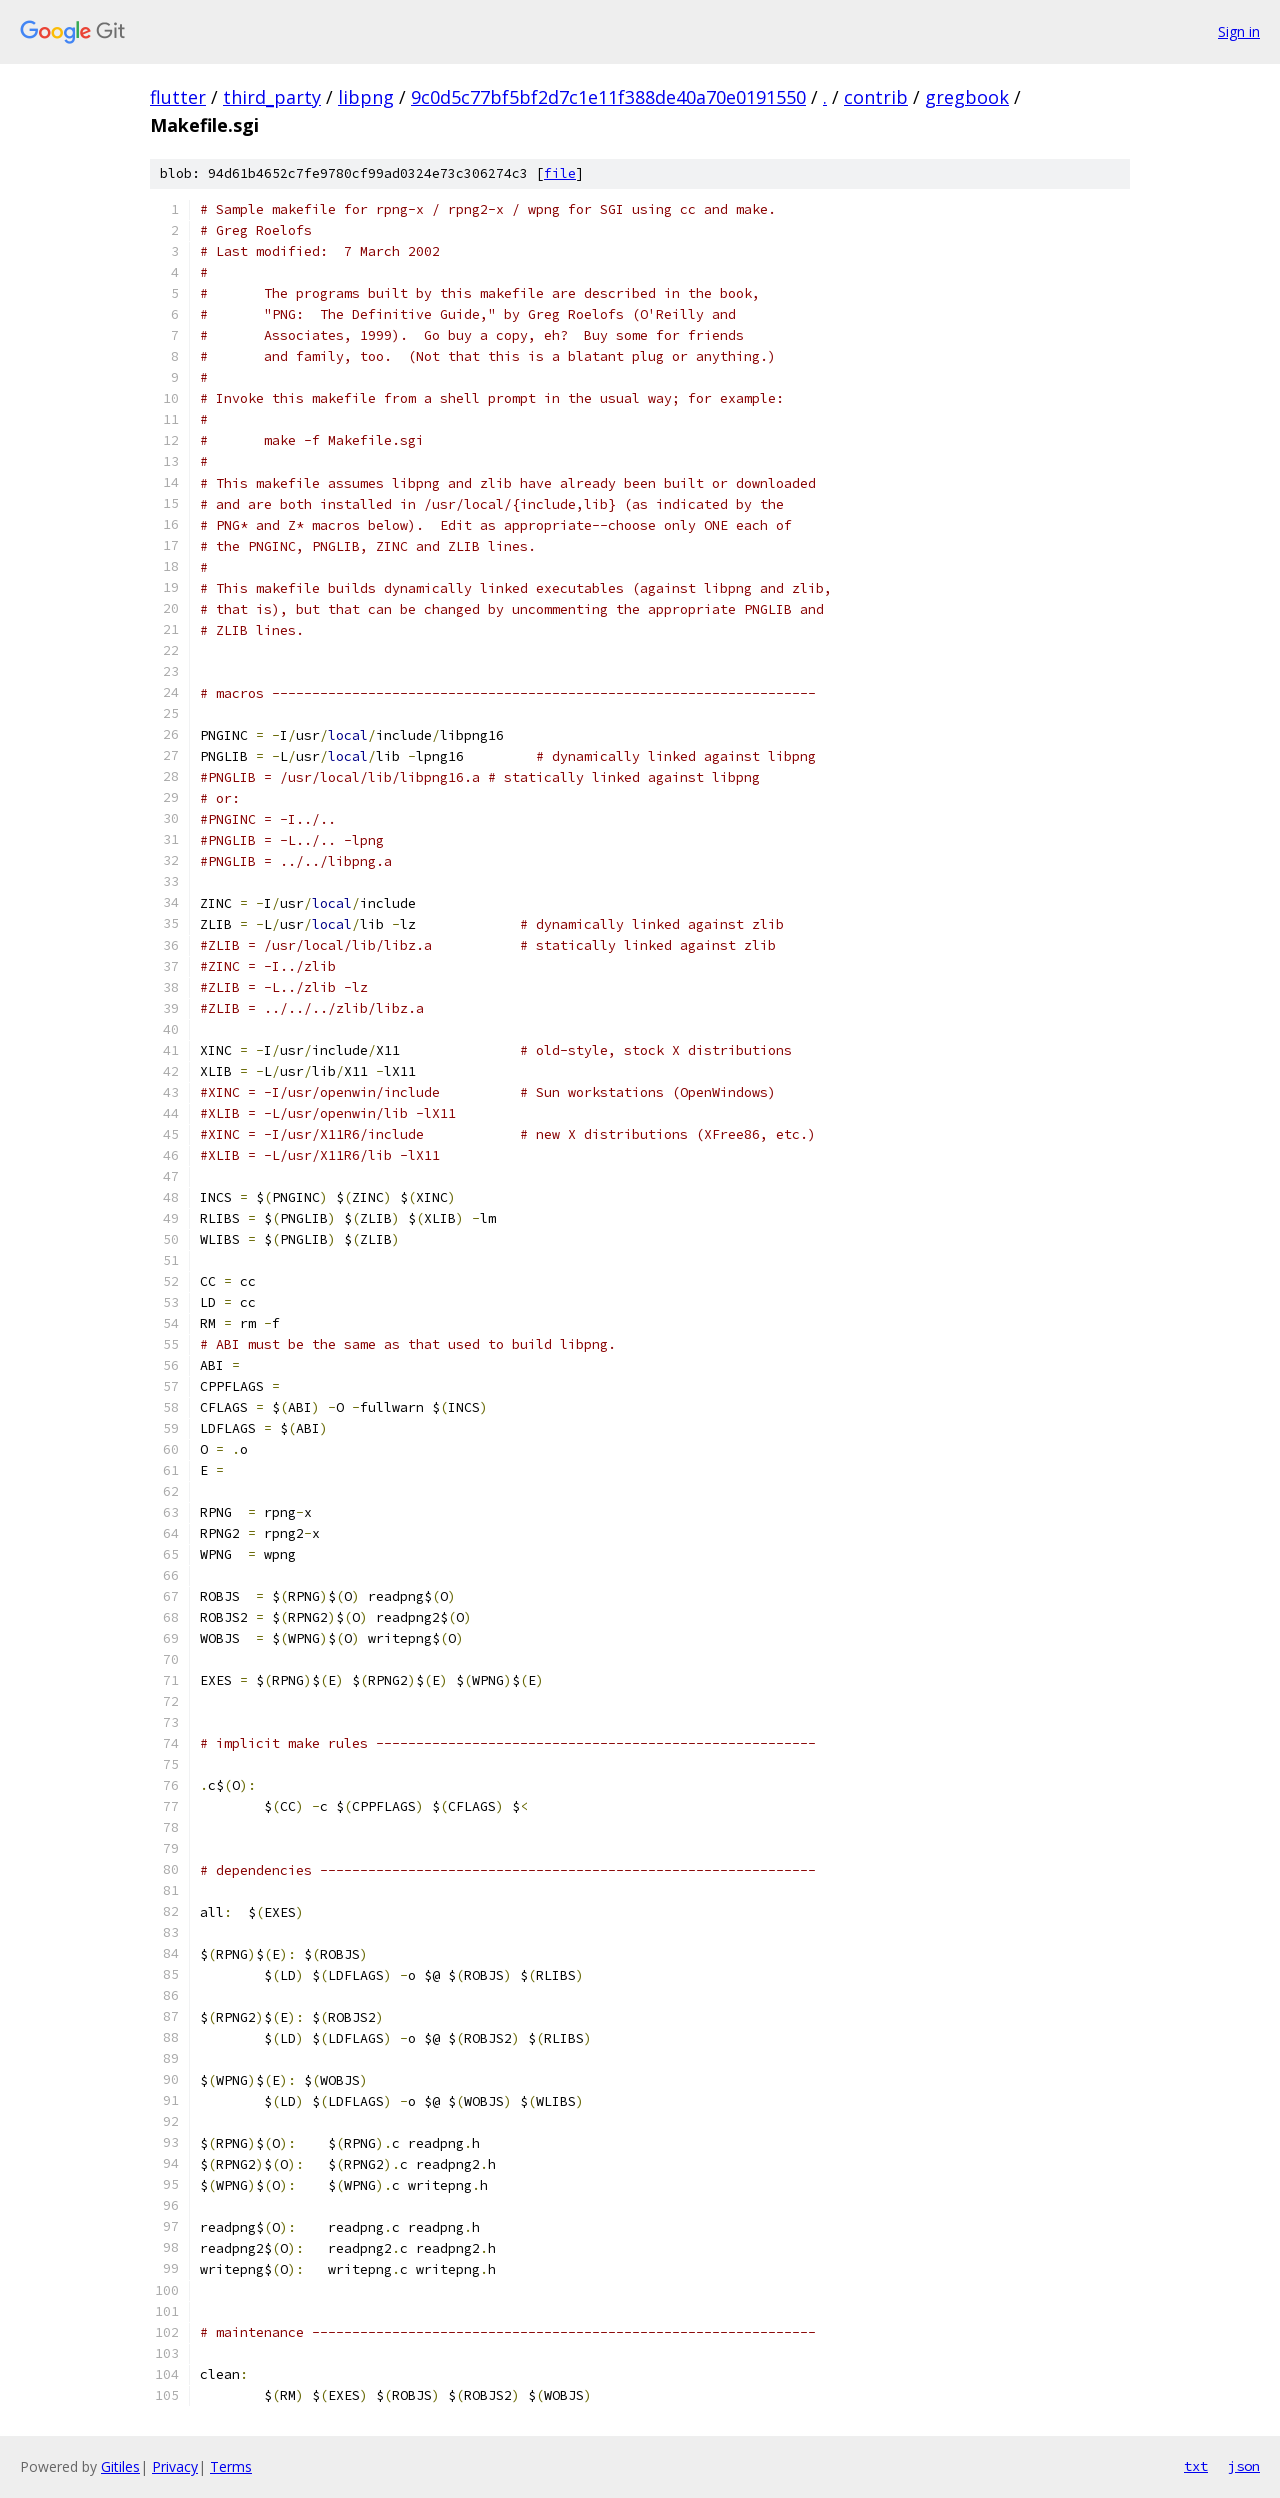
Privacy (175, 2466)
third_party (272, 97)
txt (1196, 2466)
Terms (231, 2466)
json (1244, 2466)
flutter (178, 97)
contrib (876, 97)
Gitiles (120, 2466)
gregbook (967, 97)
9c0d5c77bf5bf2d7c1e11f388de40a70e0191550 (608, 97)
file (560, 173)
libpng (366, 97)
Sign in (1239, 31)
